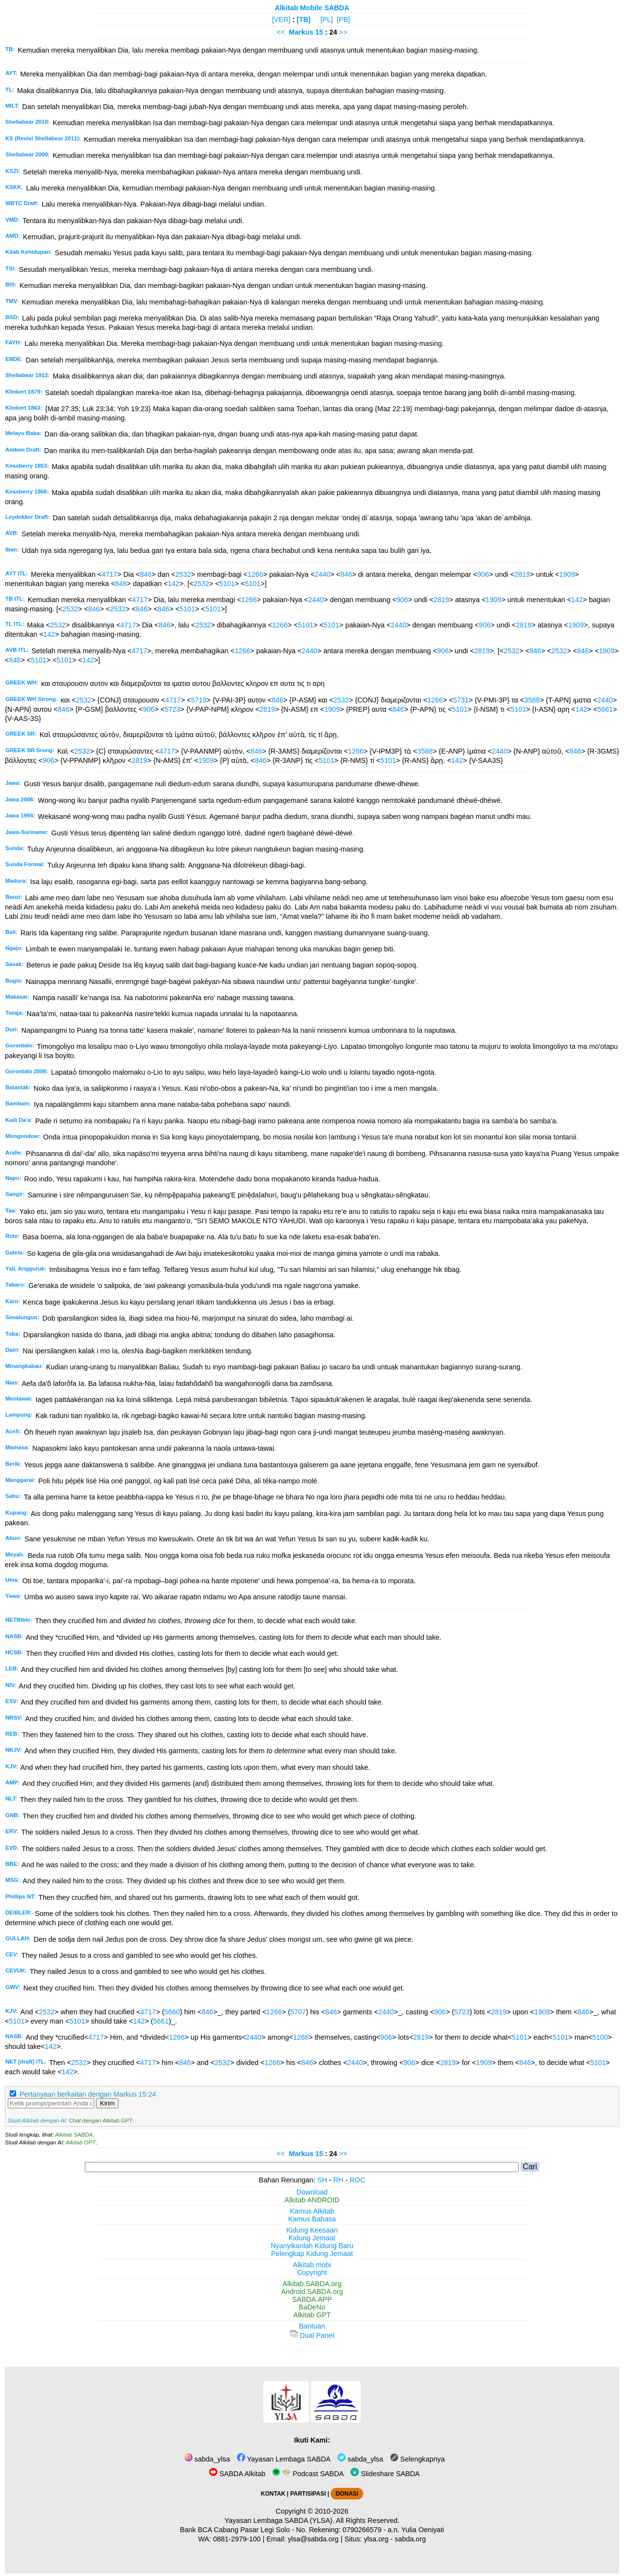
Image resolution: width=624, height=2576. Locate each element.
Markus (301, 32)
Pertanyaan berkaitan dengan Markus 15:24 (88, 2094)
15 (320, 32)
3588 (532, 700)
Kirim (107, 2103)
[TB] (303, 19)
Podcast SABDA (308, 2474)
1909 (567, 574)
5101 (227, 583)
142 (173, 583)
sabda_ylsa (207, 2459)
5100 (600, 2037)
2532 (183, 574)
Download (312, 2192)
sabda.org (410, 2539)
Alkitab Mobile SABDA (312, 8)
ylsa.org (376, 2539)
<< (281, 32)
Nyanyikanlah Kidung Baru (312, 2246)
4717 (109, 574)
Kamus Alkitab (312, 2211)
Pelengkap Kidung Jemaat (312, 2253)
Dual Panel (312, 2335)
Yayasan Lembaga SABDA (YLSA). (279, 2520)
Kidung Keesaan (312, 2230)
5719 (199, 700)
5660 (172, 2012)
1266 (255, 574)
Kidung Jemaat (312, 2238)
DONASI (346, 2493)
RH (338, 2180)
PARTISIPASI (308, 2493)
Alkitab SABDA (74, 2135)
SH (322, 2180)
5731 (460, 700)
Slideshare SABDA (385, 2474)
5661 (605, 709)
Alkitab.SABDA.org (312, 2284)
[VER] (281, 19)
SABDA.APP (312, 2299)
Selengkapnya (417, 2459)
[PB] (343, 19)
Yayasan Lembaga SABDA (284, 2459)
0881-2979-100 (237, 2539)
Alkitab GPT (81, 2142)
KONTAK (273, 2493)
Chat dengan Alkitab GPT (100, 2120)
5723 (172, 709)
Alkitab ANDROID (312, 2200)
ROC (357, 2180)
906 (483, 574)
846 (146, 574)
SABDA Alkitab (237, 2474)
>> (343, 32)
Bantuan (312, 2326)
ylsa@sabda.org (313, 2539)
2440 (322, 574)
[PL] (326, 19)
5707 (298, 2012)
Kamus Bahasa (312, 2219)
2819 (522, 574)
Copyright (312, 2272)
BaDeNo (312, 2307)
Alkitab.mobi (312, 2265)
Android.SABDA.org (312, 2291)
